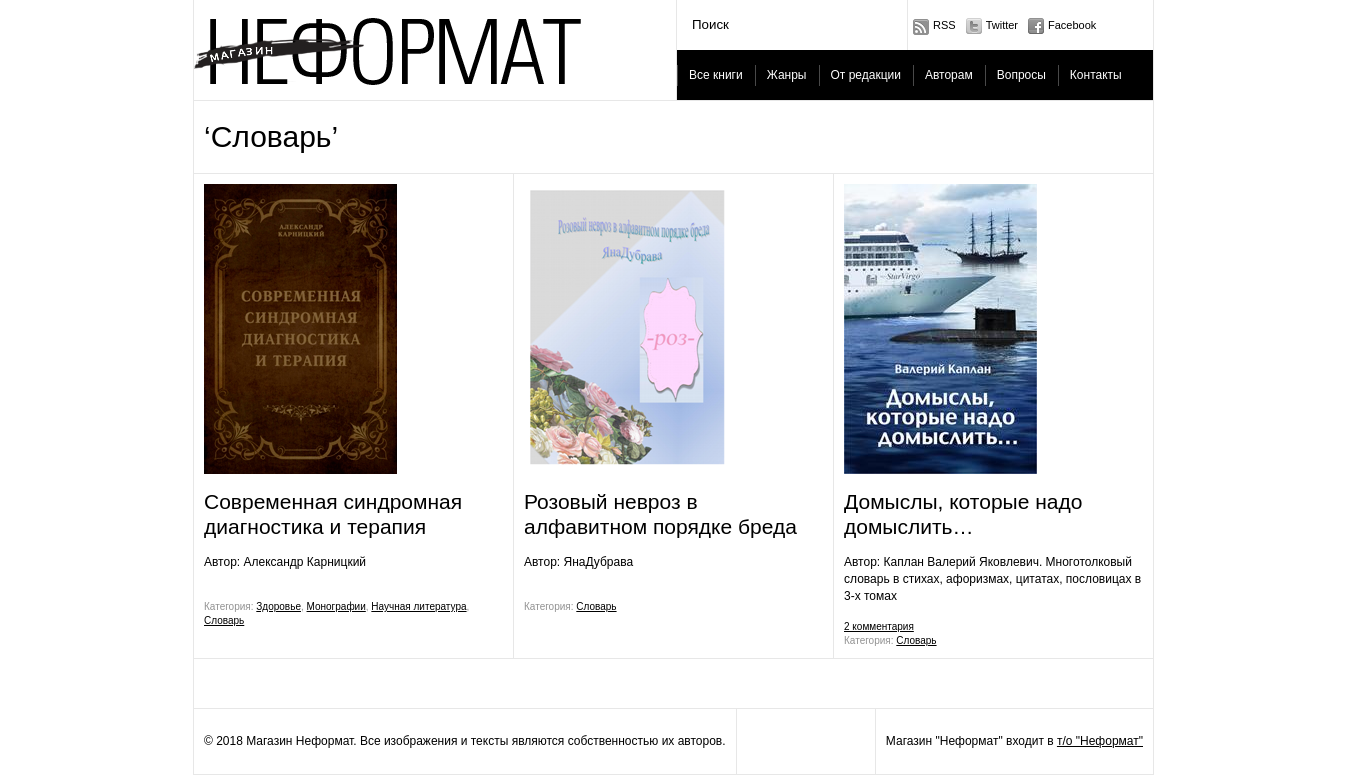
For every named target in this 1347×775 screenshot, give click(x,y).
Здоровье (278, 606)
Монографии (336, 606)
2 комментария (879, 626)
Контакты (1096, 75)
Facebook (1072, 25)
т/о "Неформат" (1100, 741)
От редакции (866, 75)
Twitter (1002, 25)
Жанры (787, 75)
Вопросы (1021, 75)
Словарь (224, 620)
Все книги (716, 75)
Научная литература (418, 606)
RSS (944, 25)
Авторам (949, 75)
